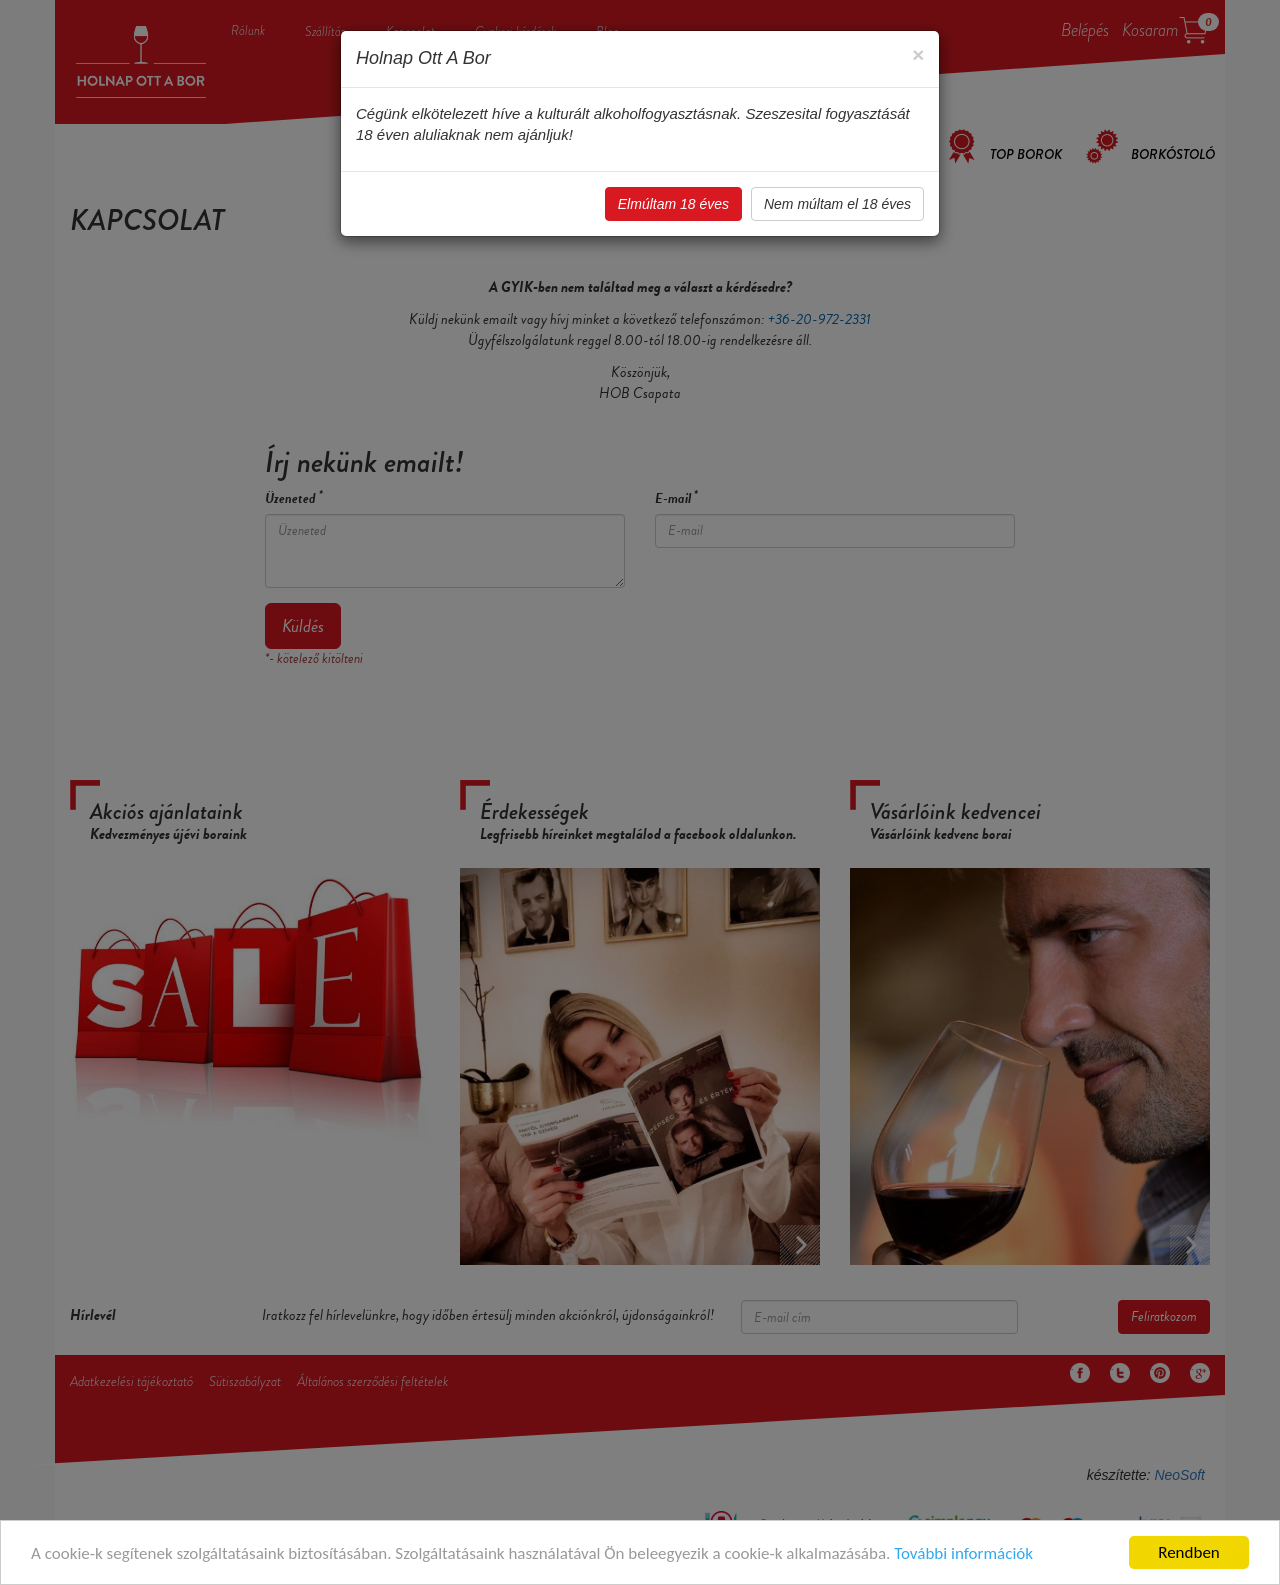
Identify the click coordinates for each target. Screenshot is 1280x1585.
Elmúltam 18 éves (673, 204)
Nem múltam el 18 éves (837, 204)
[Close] (918, 54)
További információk (963, 1553)
